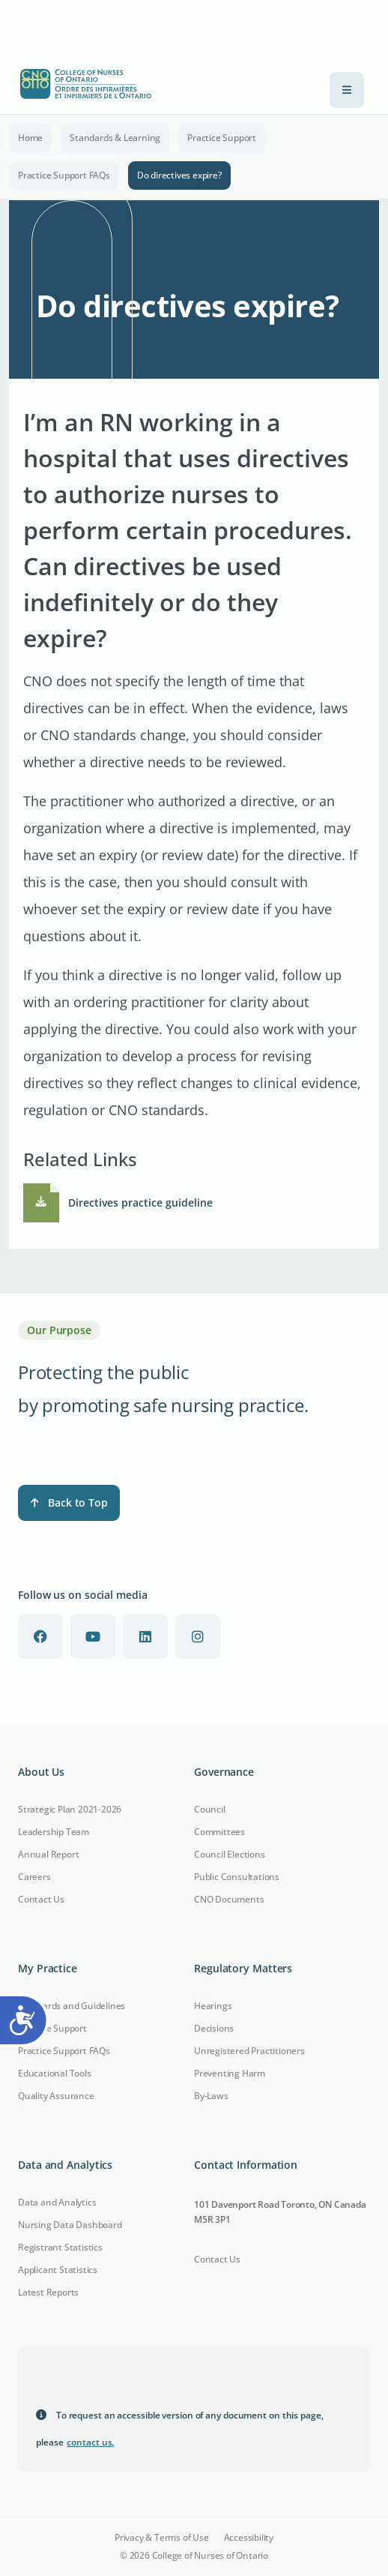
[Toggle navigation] (347, 90)
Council (209, 1809)
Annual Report (48, 1854)
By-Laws (211, 2095)
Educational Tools (54, 2073)
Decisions (214, 2028)
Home (30, 137)
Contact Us (41, 1899)
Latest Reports (48, 2292)
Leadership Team (53, 1831)
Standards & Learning (115, 137)
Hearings (212, 2005)
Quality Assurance (56, 2095)
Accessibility (248, 2538)
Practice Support (221, 137)
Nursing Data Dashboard (70, 2224)
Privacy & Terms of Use (162, 2538)
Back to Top (69, 1502)
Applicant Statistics (57, 2269)
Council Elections (229, 1854)
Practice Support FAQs (64, 175)
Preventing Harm (229, 2073)
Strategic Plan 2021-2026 (69, 1809)
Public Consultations (236, 1876)
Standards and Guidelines (71, 2005)
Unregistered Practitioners (249, 2050)
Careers (34, 1876)
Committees (219, 1831)
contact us (90, 2442)
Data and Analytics (57, 2202)
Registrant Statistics (60, 2247)
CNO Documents (229, 1899)
